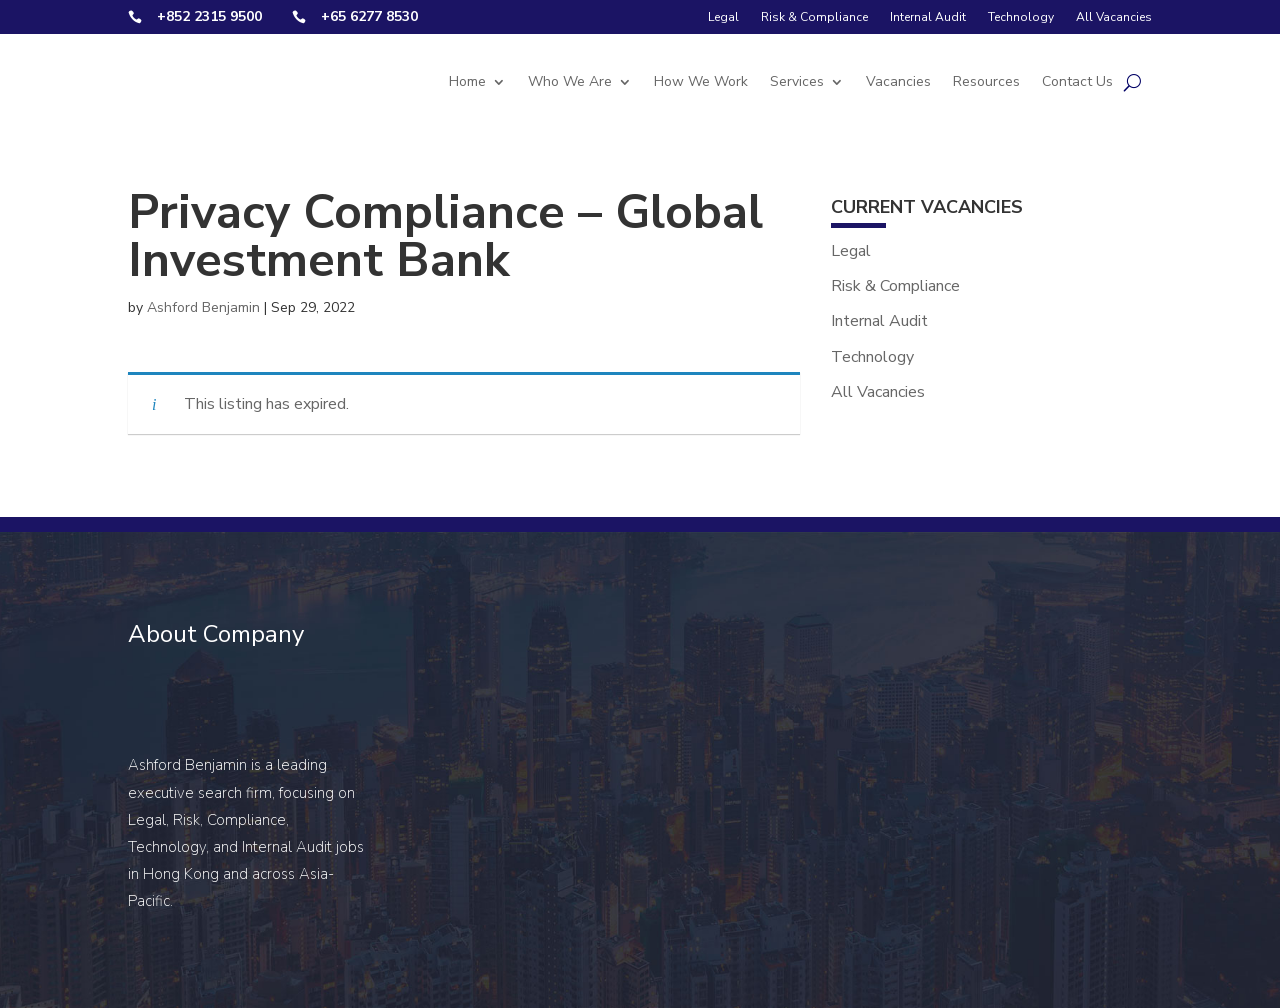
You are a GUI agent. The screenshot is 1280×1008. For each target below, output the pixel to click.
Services (797, 81)
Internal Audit (928, 17)
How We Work (701, 81)
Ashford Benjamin (203, 307)
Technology (1021, 17)
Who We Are (570, 81)
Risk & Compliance (814, 17)
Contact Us (1077, 81)
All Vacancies (1114, 17)
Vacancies (898, 81)
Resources (986, 81)
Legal (723, 17)
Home (467, 81)
